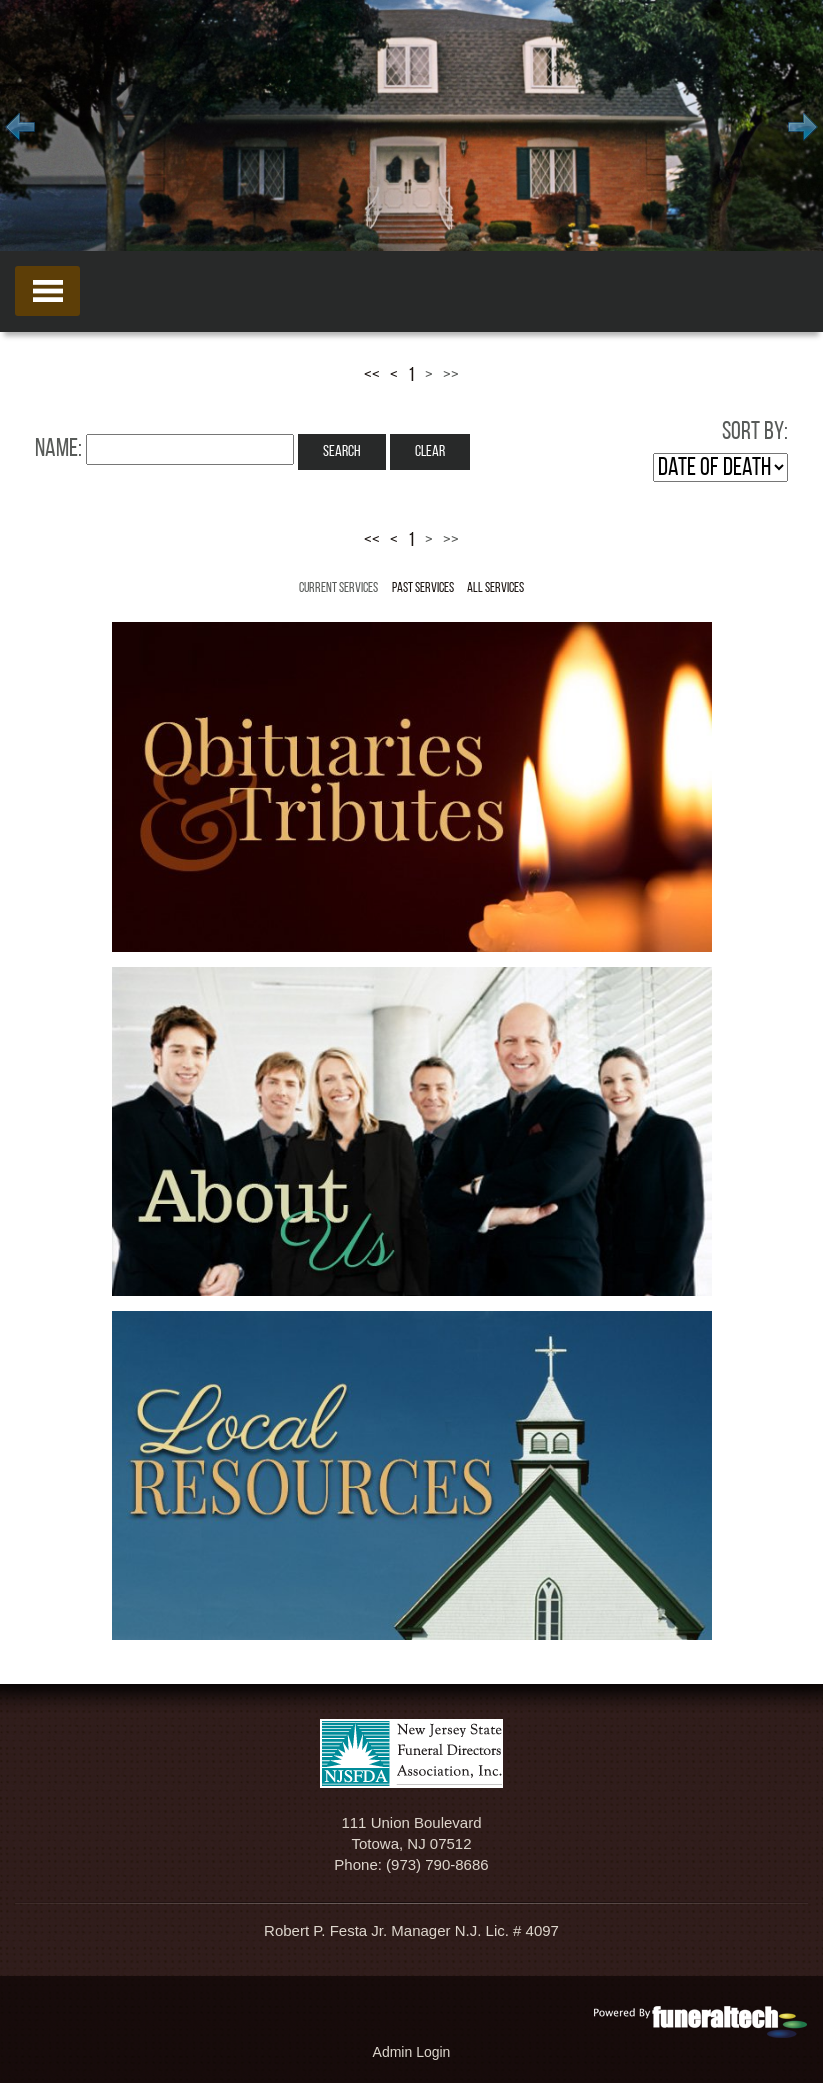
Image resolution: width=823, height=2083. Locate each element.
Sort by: (755, 432)
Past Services (423, 588)
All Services (495, 588)
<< (372, 376)
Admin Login (412, 2052)
